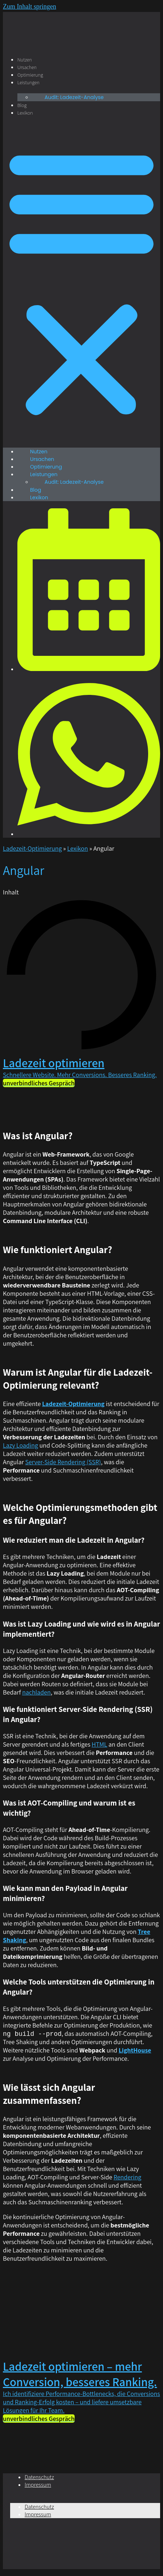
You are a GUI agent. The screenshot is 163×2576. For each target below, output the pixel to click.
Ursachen (27, 67)
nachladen (36, 1692)
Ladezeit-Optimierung (32, 848)
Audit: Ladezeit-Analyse (74, 97)
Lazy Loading (20, 1445)
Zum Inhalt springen (29, 6)
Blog (21, 105)
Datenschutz (39, 2477)
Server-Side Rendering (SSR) (63, 1462)
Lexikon (25, 113)
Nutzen (24, 59)
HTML (99, 1744)
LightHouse (134, 2050)
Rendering (127, 2177)
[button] (81, 281)
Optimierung (30, 75)
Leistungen (28, 82)
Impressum (38, 2485)
